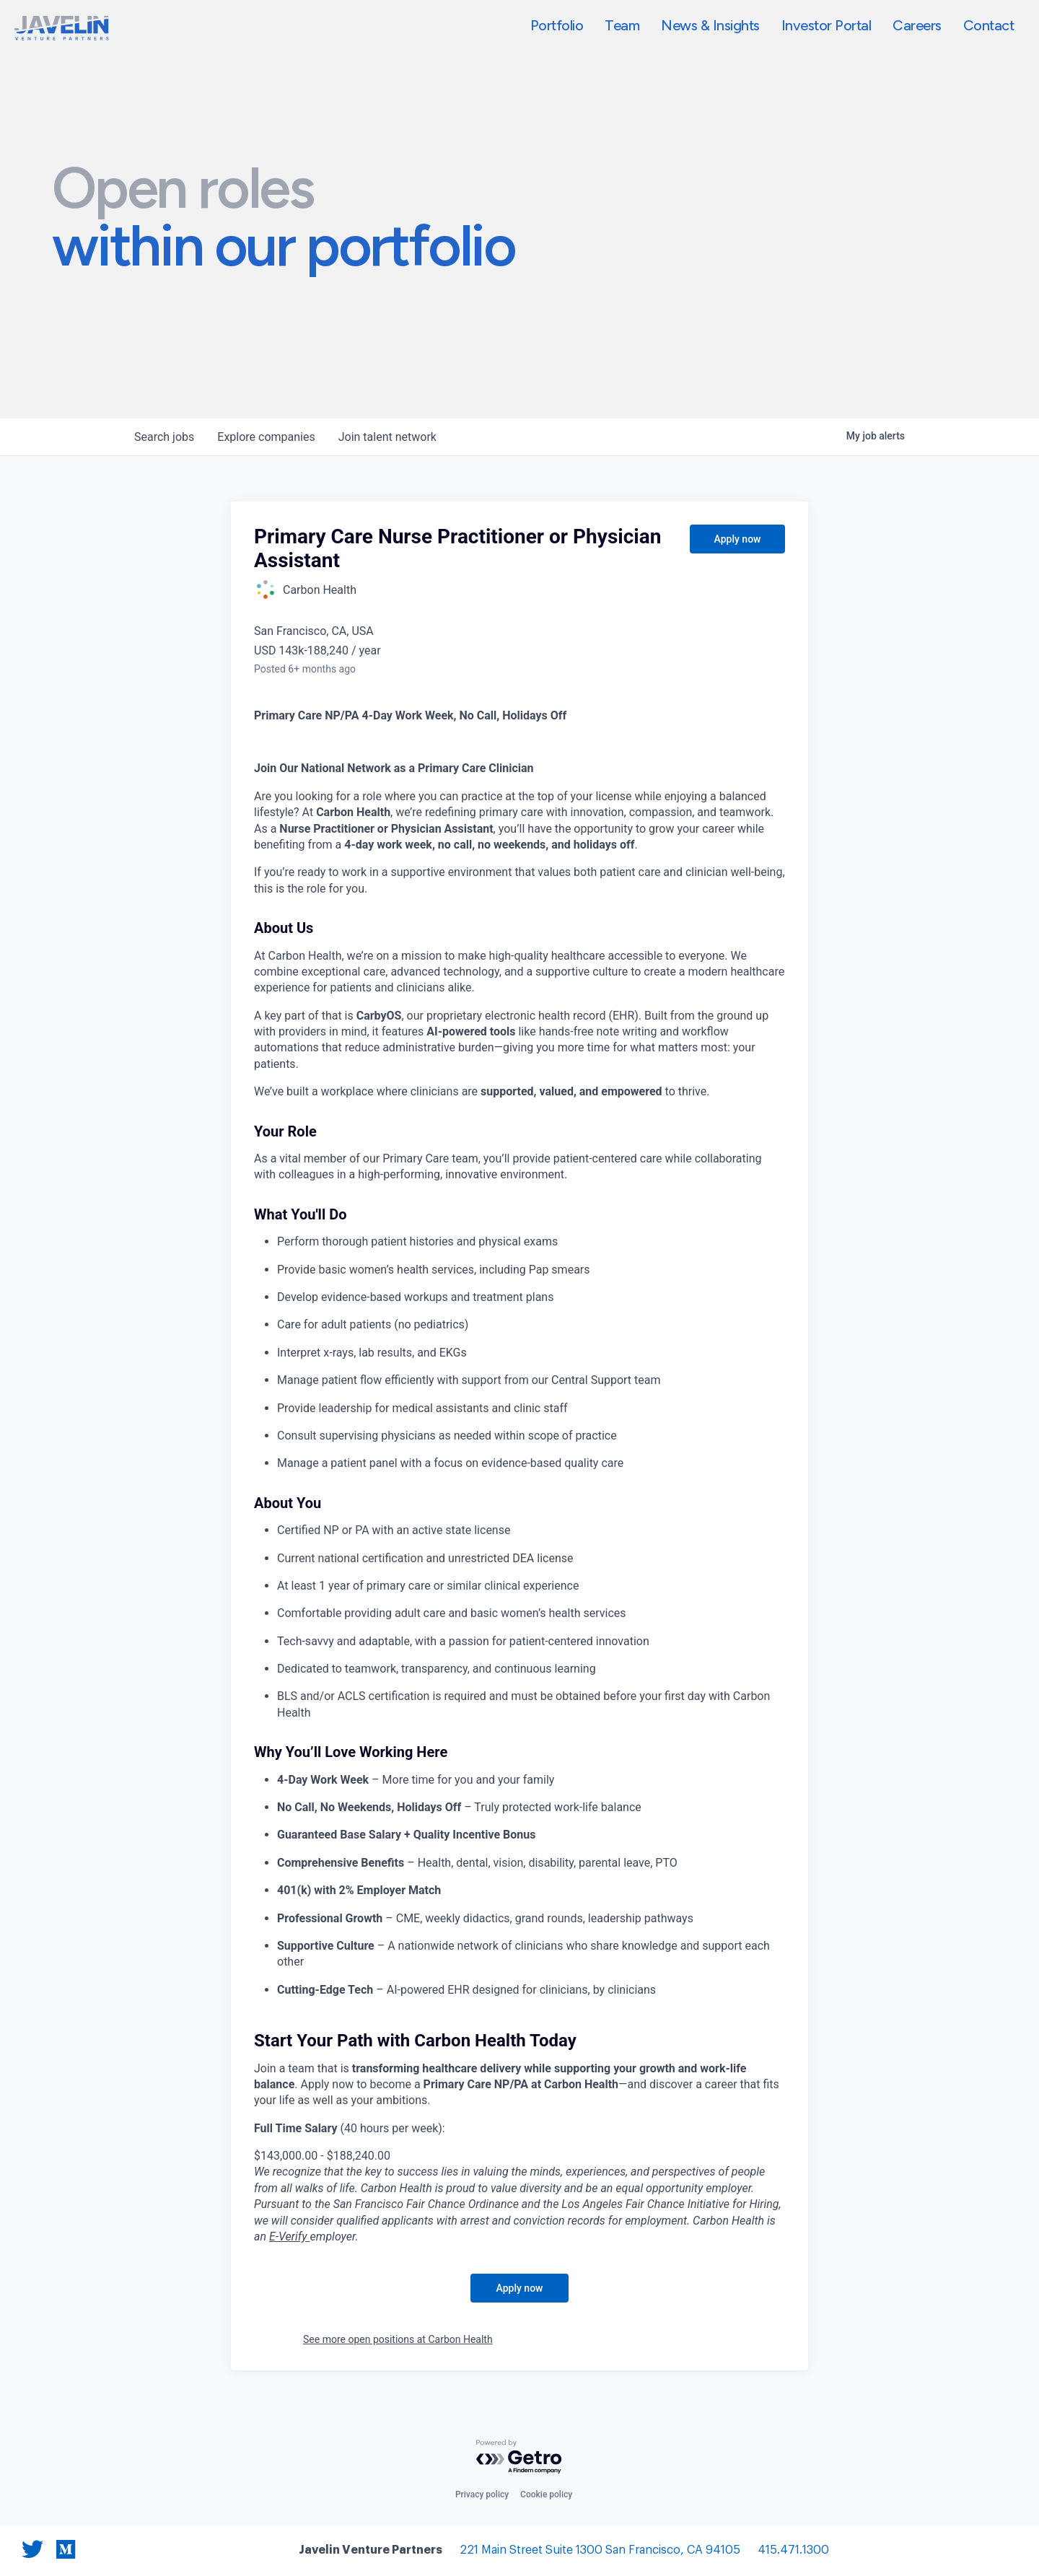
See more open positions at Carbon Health (398, 2339)
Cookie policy (546, 2494)
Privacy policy (482, 2494)
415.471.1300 (793, 2550)
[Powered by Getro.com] (519, 2457)
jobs (164, 437)
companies (266, 437)
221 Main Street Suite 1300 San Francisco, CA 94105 (600, 2550)
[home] (61, 28)
